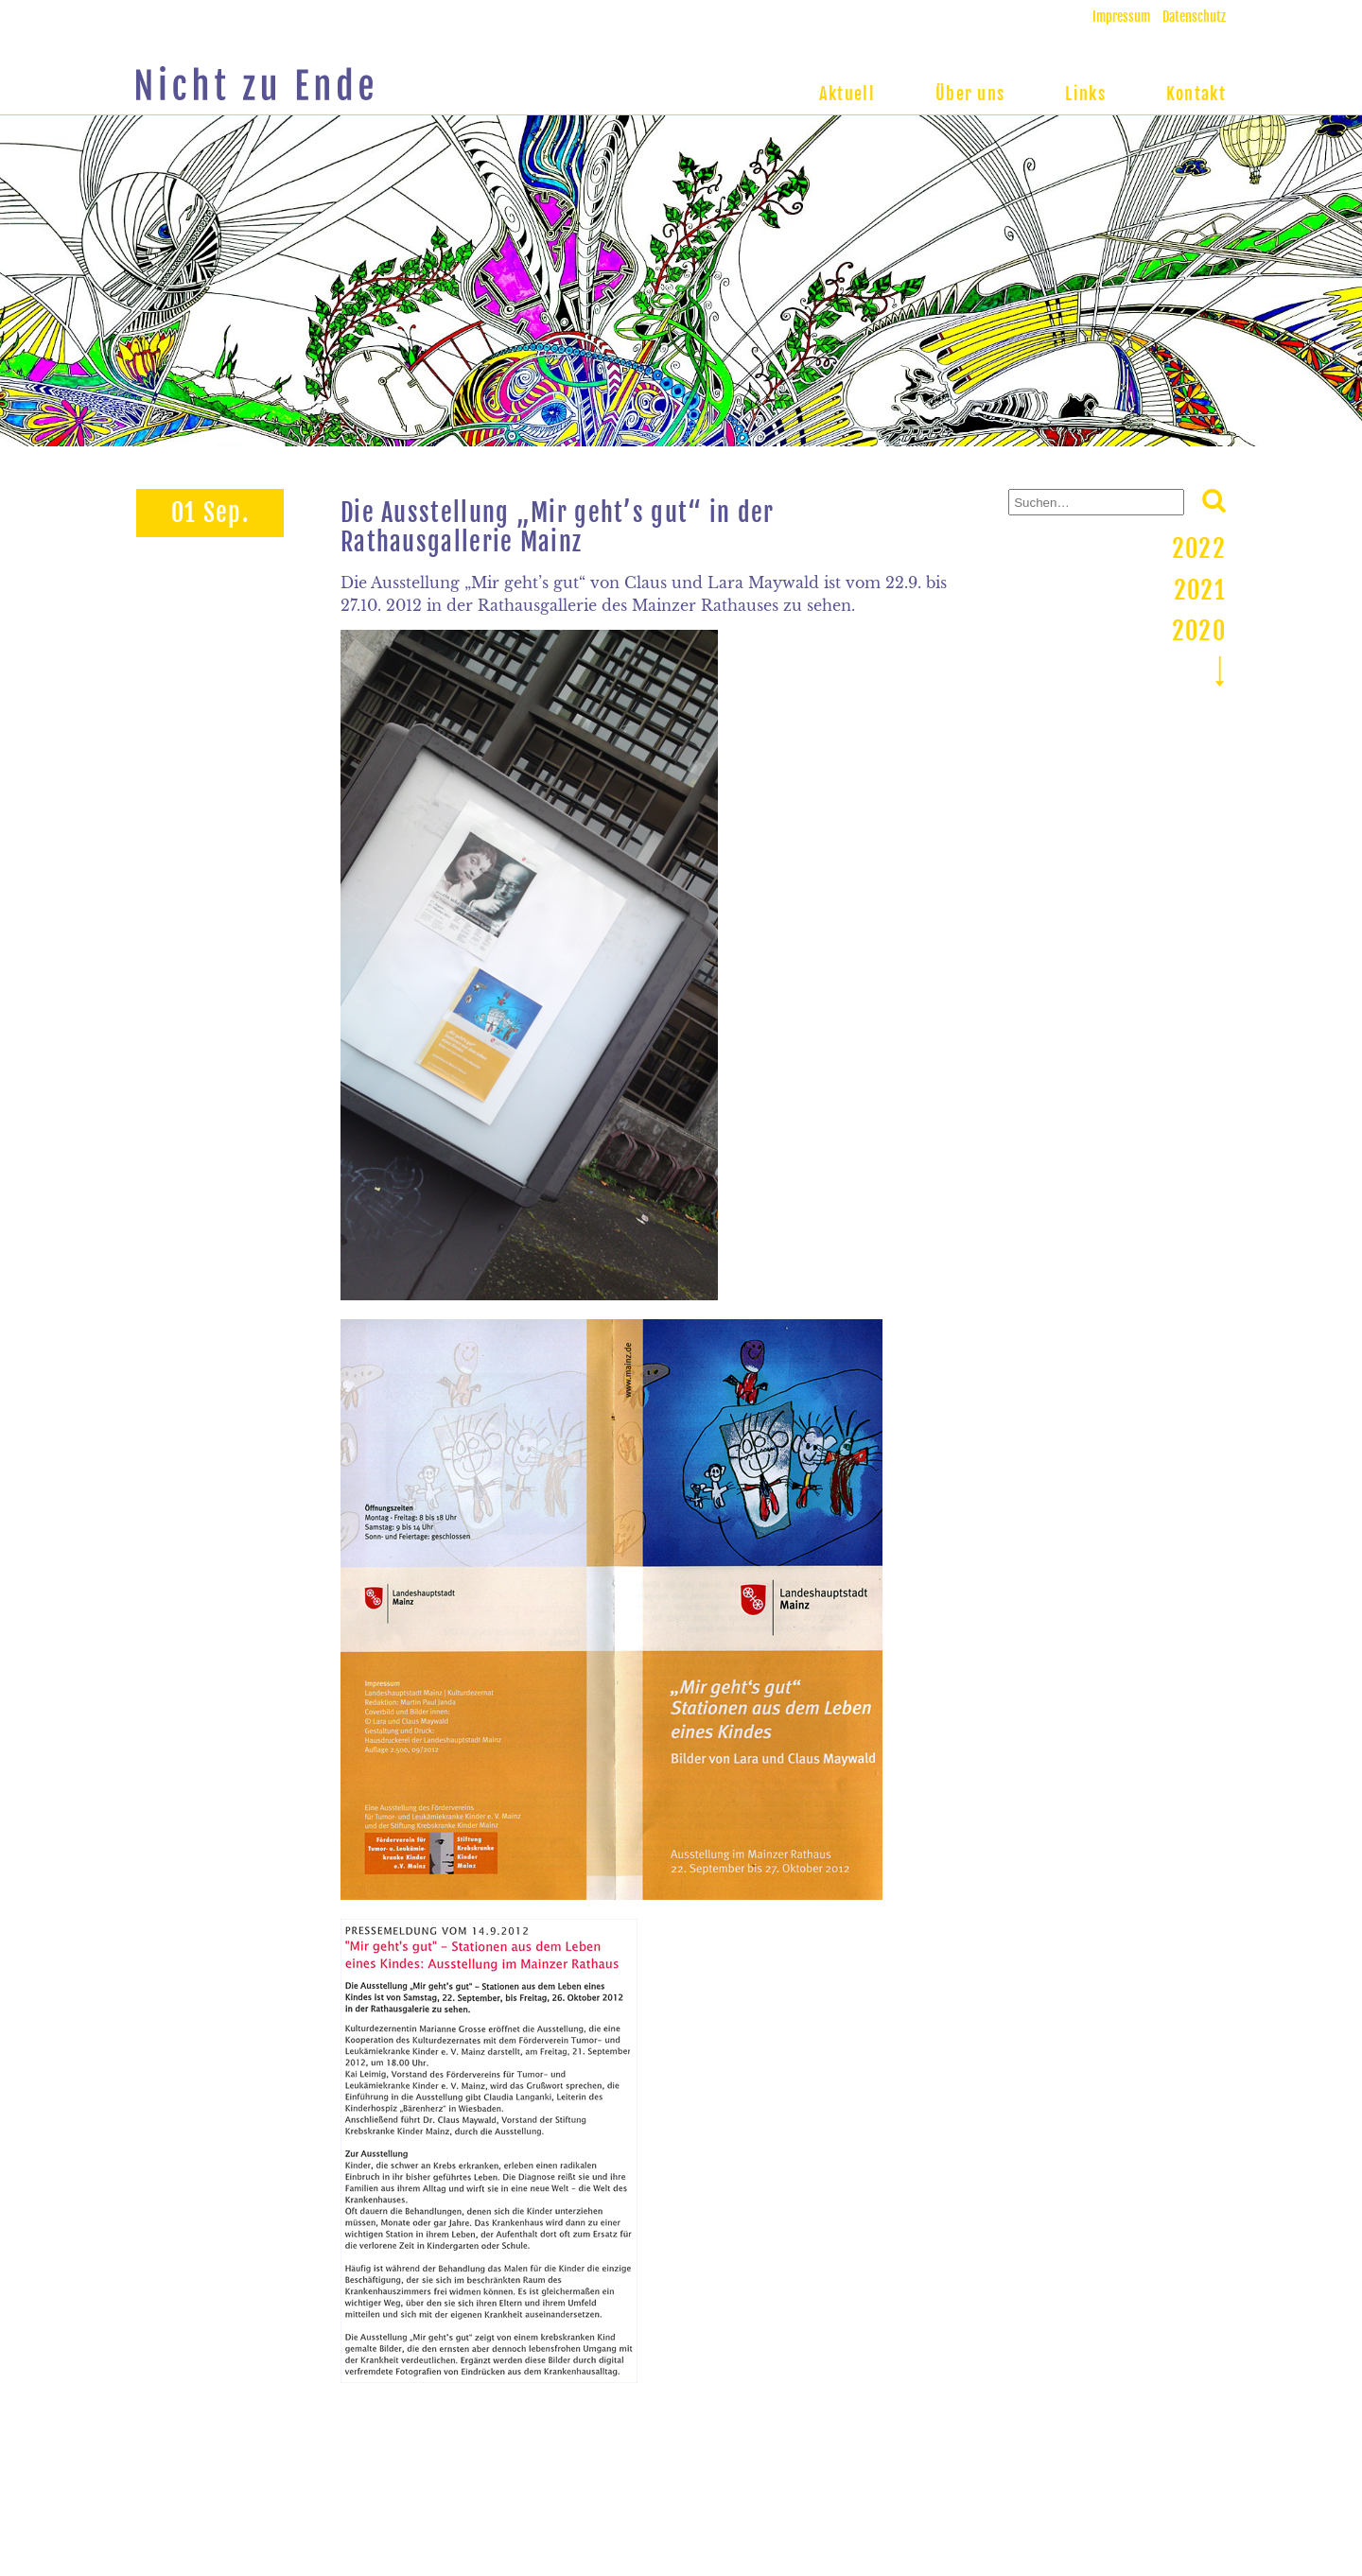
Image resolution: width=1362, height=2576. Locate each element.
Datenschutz (1194, 17)
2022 (1199, 548)
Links (1085, 93)
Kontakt (1196, 93)
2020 (1199, 631)
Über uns (969, 93)
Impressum (1121, 17)
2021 (1200, 590)
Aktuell (847, 93)
